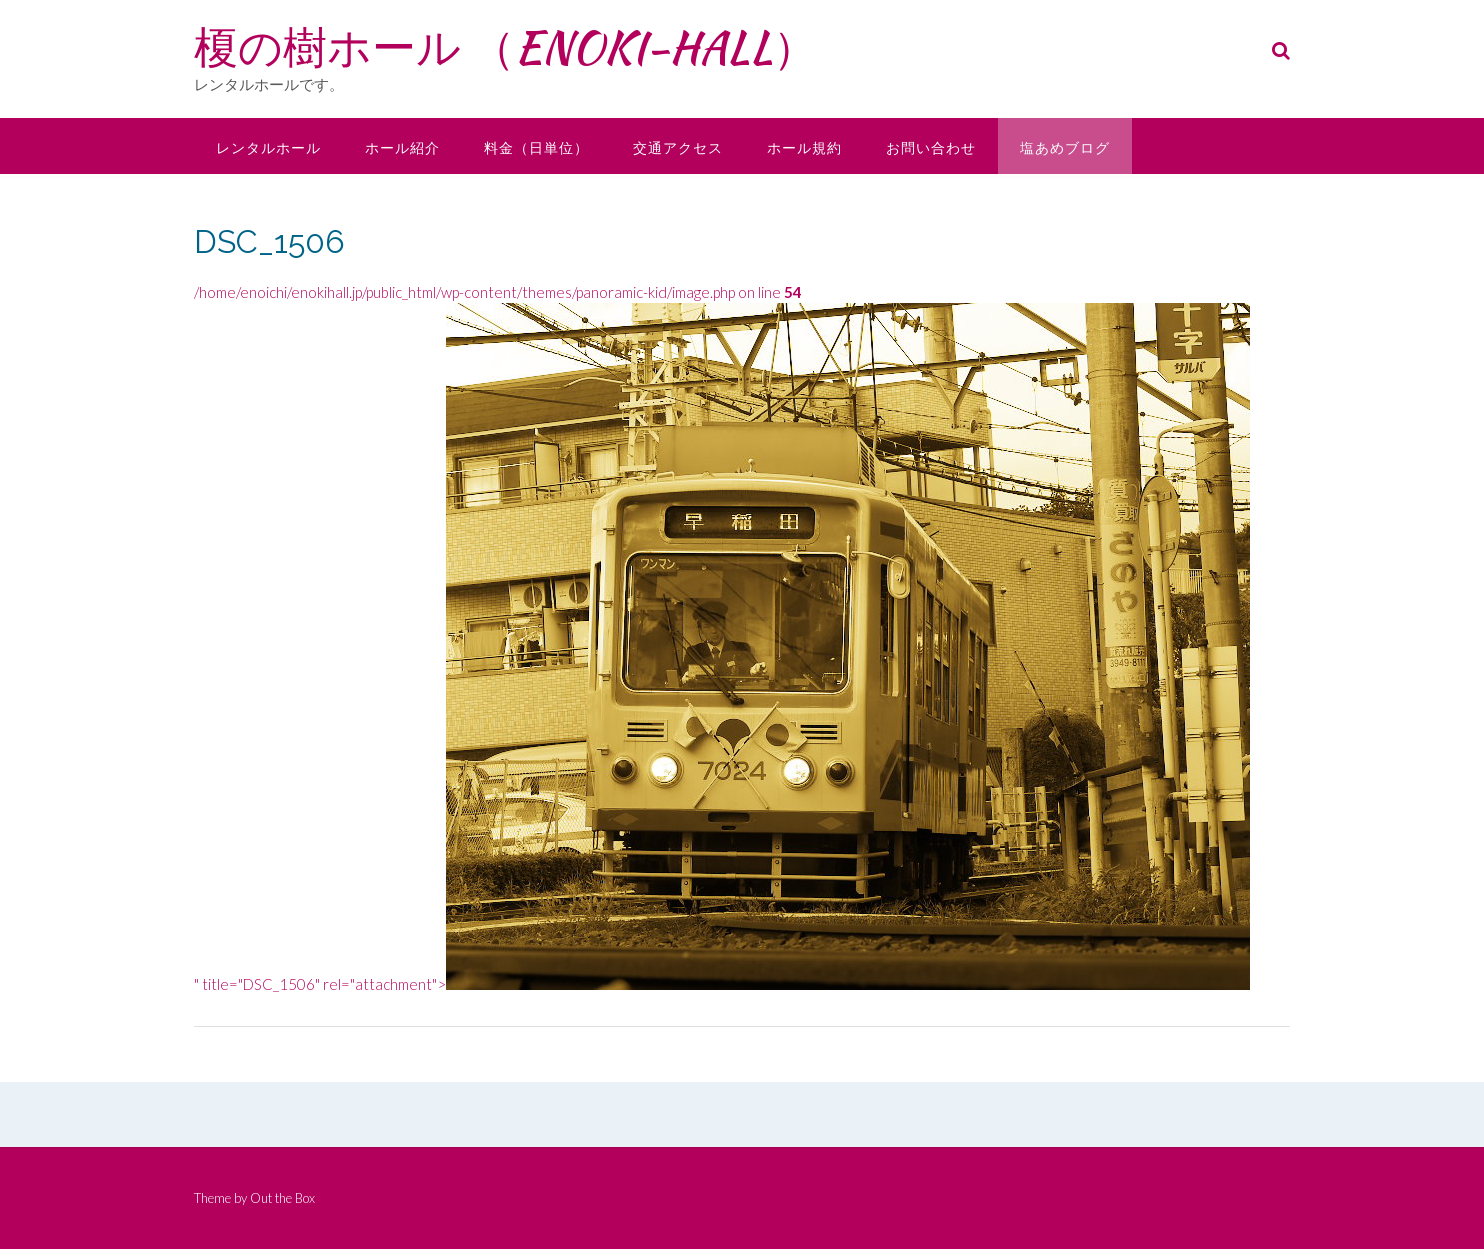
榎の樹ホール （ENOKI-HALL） (505, 47)
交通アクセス (678, 147)
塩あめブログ (1065, 147)
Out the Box (282, 1198)
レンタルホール (268, 147)
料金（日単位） (536, 147)
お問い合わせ (931, 147)
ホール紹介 (402, 147)
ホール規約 (804, 147)
